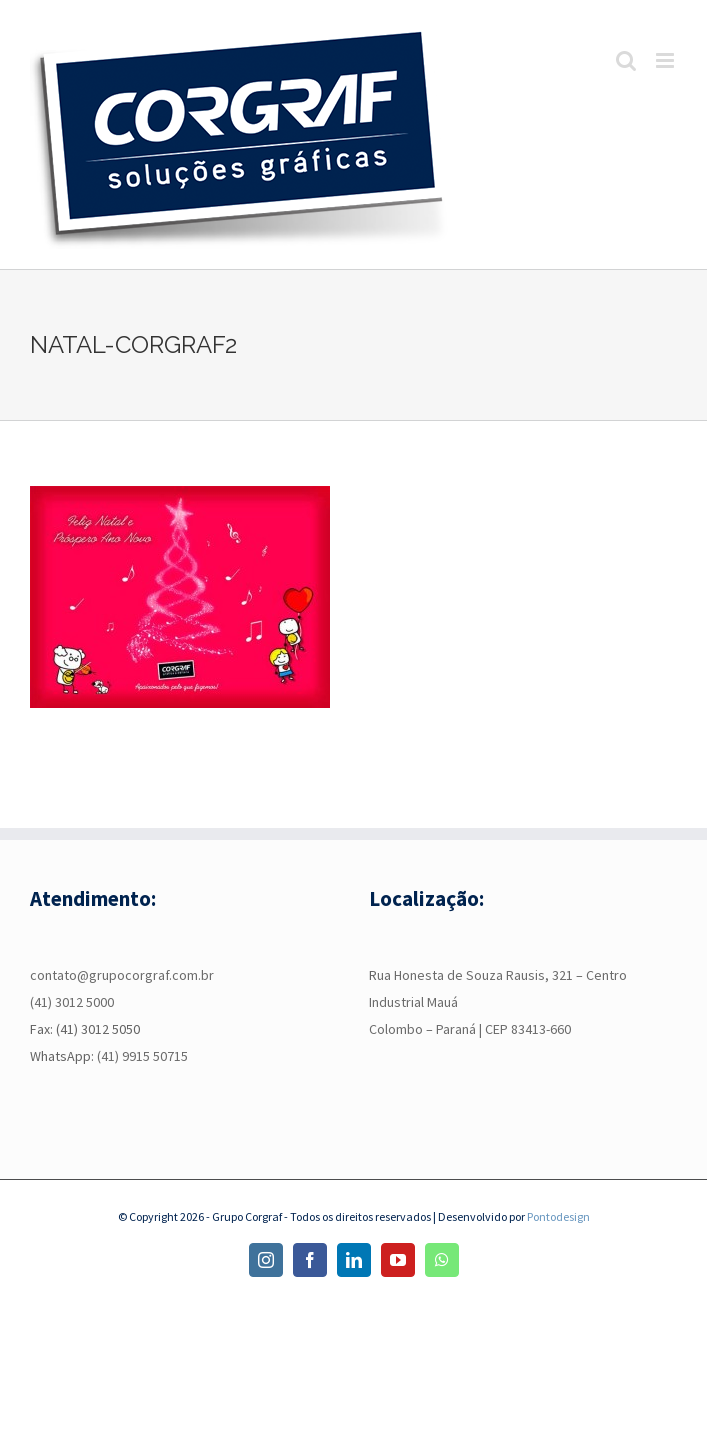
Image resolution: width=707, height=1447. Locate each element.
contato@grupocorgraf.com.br (122, 975)
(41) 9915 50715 (142, 1056)
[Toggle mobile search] (626, 60)
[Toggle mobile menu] (666, 60)
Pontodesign (558, 1216)
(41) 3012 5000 (72, 1002)
